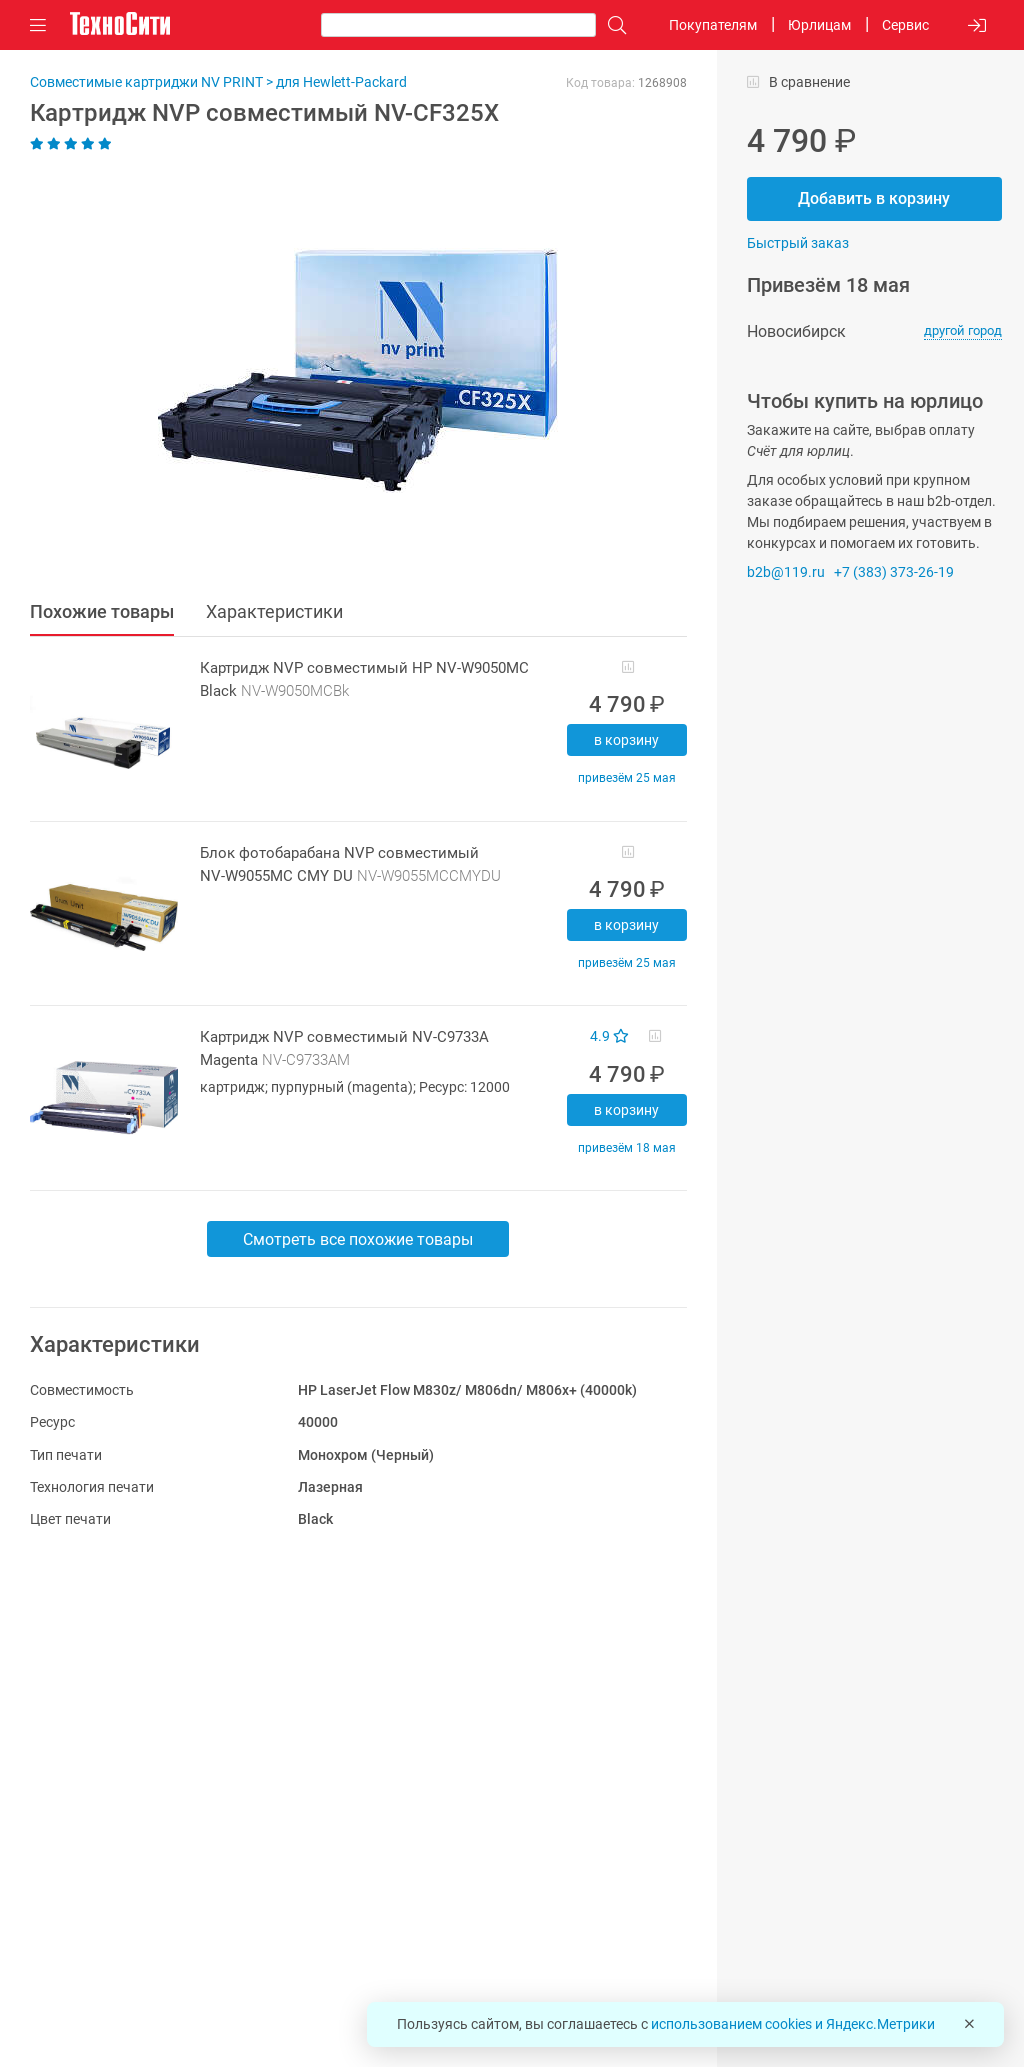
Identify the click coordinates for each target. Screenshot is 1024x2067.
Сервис (905, 25)
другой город (963, 330)
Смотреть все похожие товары (358, 1239)
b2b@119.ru (786, 572)
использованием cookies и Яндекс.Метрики (793, 2024)
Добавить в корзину (874, 198)
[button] (348, 371)
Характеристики (274, 611)
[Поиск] (612, 25)
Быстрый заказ (798, 243)
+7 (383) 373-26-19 (894, 572)
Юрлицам (819, 25)
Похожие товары (102, 611)
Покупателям (713, 25)
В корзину (626, 740)
